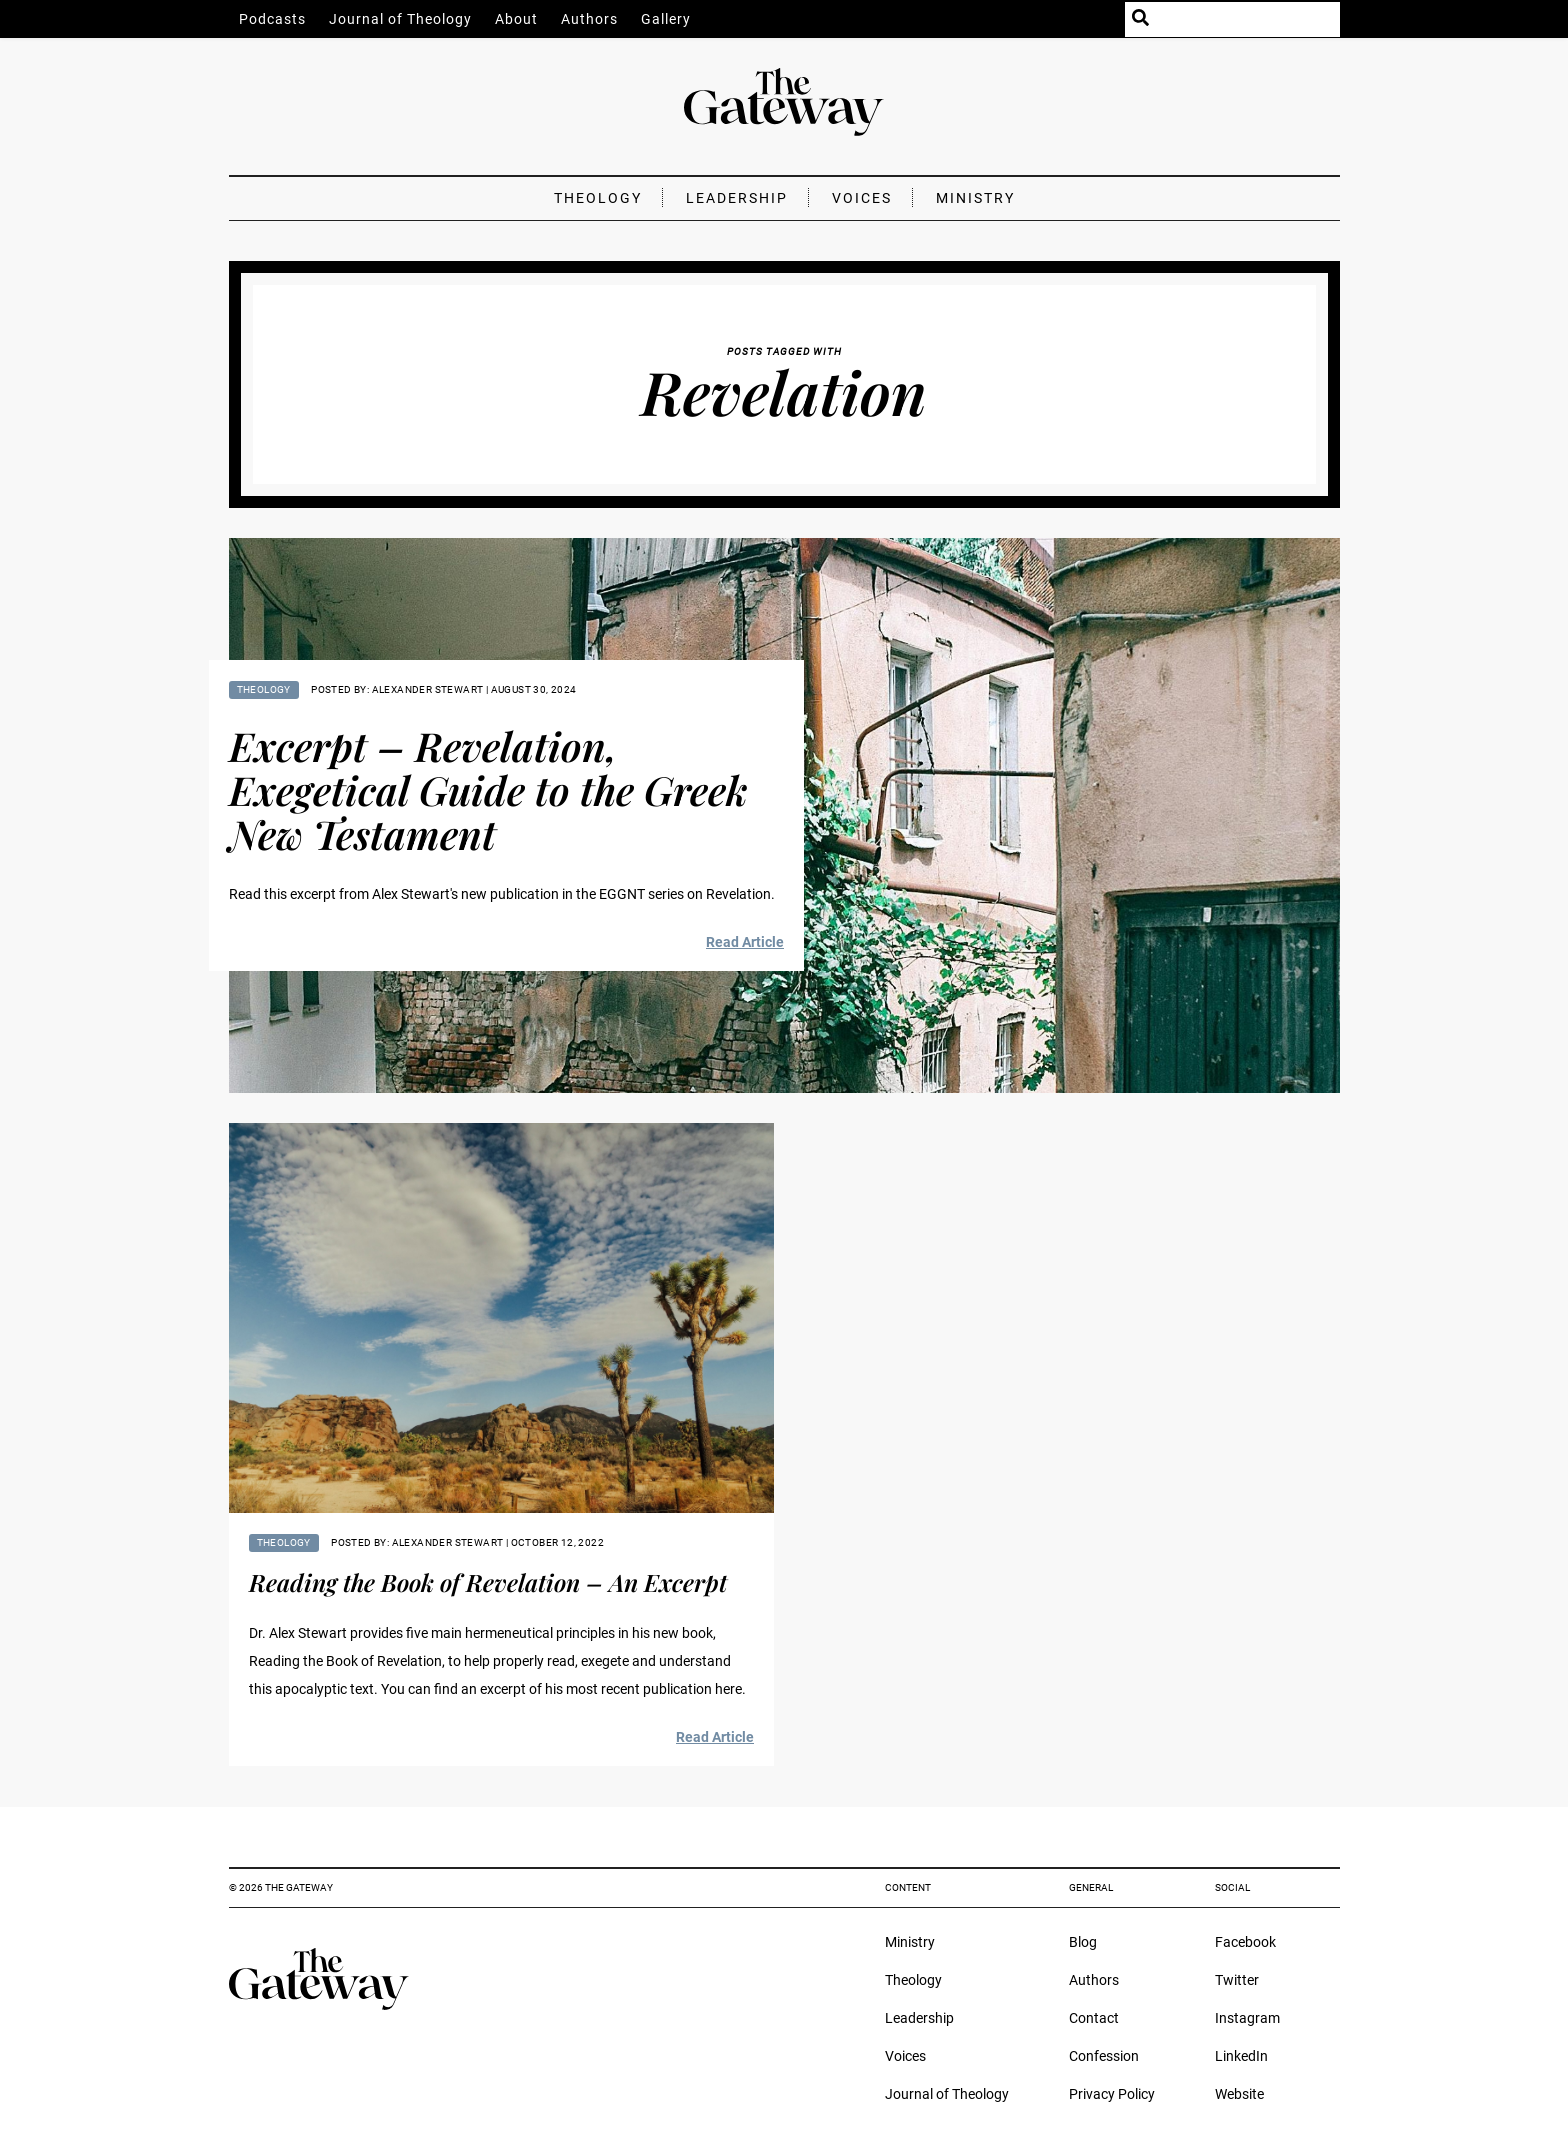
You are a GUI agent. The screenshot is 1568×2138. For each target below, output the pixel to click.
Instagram (1247, 2018)
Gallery (666, 19)
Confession (1104, 2056)
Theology (598, 198)
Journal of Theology (400, 19)
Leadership (737, 198)
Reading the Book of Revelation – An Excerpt (488, 1582)
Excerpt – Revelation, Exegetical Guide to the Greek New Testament (488, 789)
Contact (1094, 2018)
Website (1239, 2094)
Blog (1083, 1942)
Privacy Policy (1112, 2094)
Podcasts (272, 19)
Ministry (975, 198)
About (516, 19)
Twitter (1237, 1980)
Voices (862, 198)
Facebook (1245, 1942)
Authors (589, 19)
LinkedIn (1241, 2056)
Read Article (745, 942)
